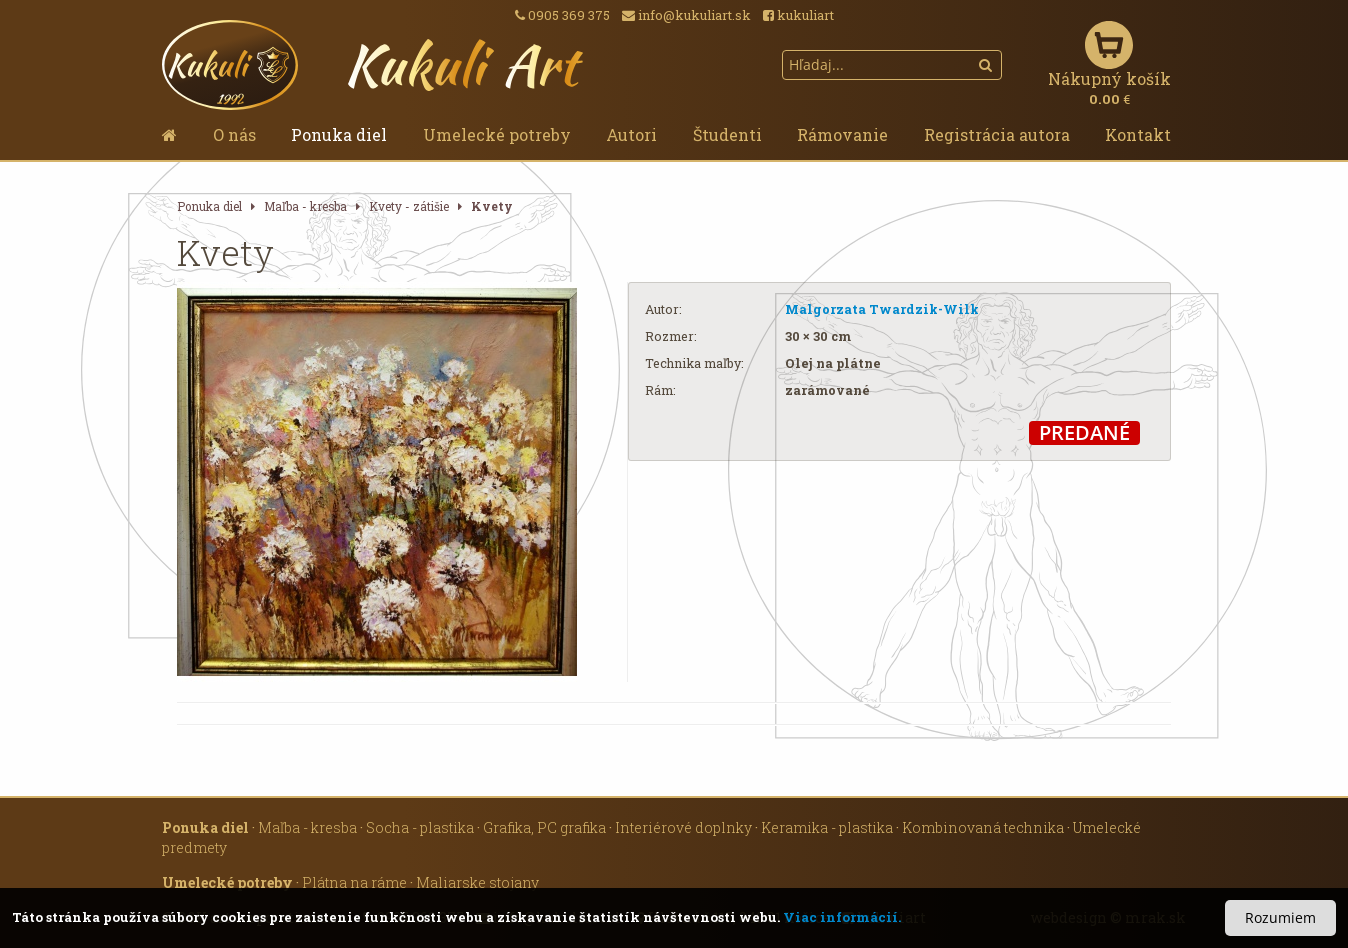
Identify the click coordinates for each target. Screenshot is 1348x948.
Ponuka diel (339, 134)
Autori (631, 134)
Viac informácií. (842, 917)
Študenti (727, 134)
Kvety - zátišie (409, 206)
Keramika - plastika (827, 827)
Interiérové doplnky (683, 827)
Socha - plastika (420, 827)
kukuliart (798, 15)
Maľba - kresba (305, 206)
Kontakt (1138, 134)
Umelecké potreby (497, 134)
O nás (234, 134)
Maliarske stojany (477, 882)
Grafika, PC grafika (544, 827)
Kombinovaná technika (983, 827)
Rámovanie (842, 134)
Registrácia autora (997, 134)
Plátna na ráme (354, 882)
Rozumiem (1280, 917)
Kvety (492, 206)
